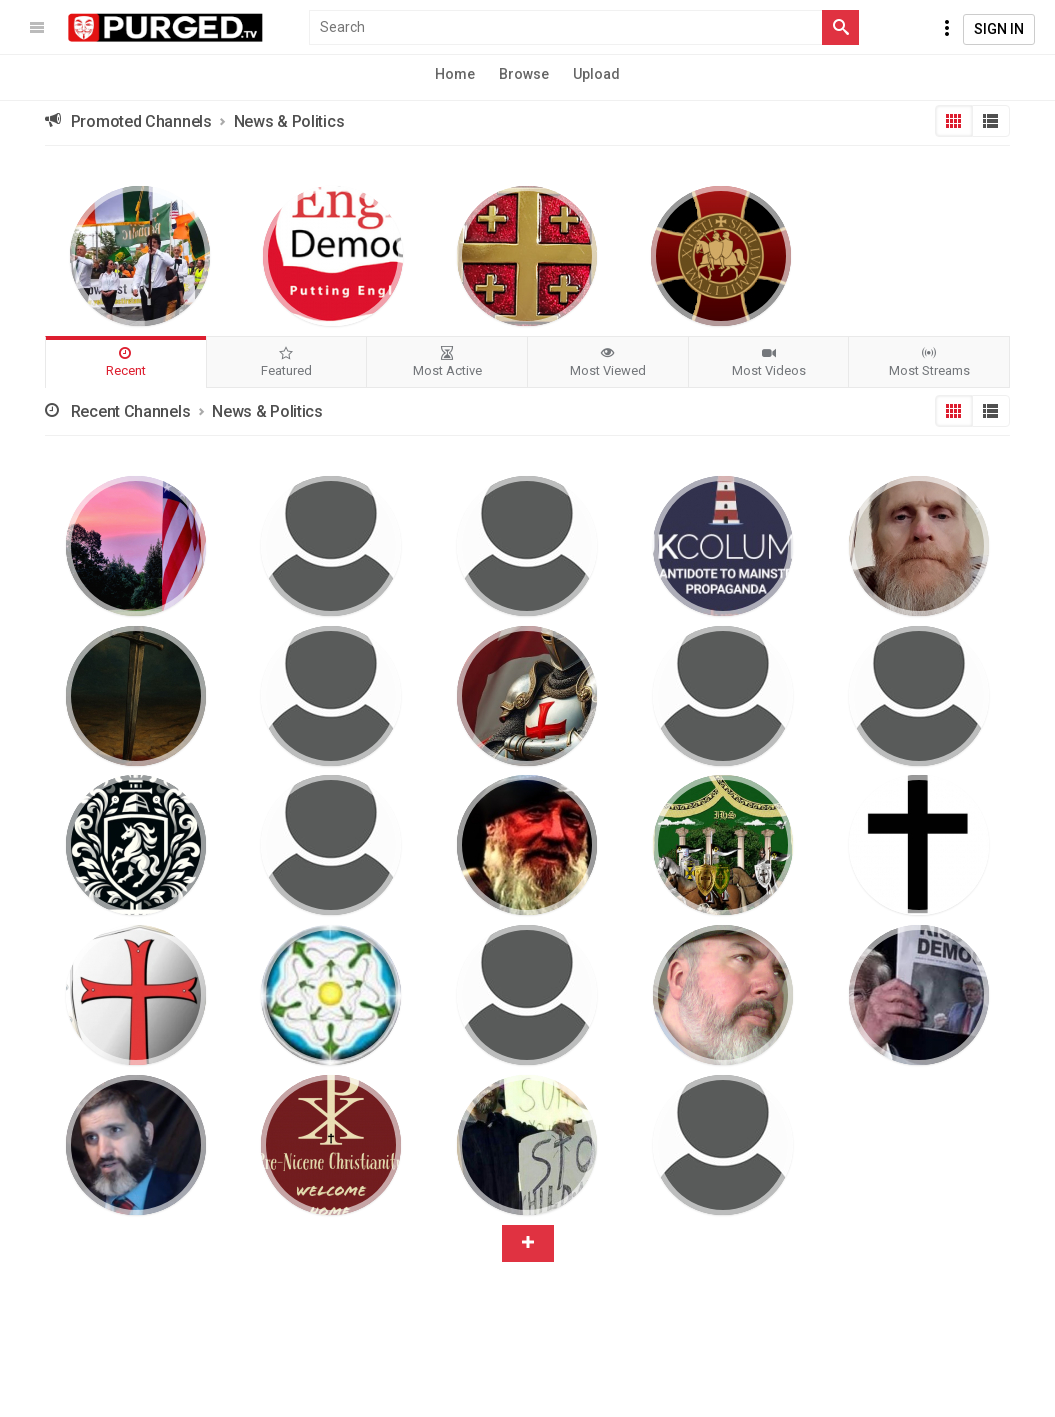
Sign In (999, 29)
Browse (524, 74)
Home (455, 74)
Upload (596, 74)
